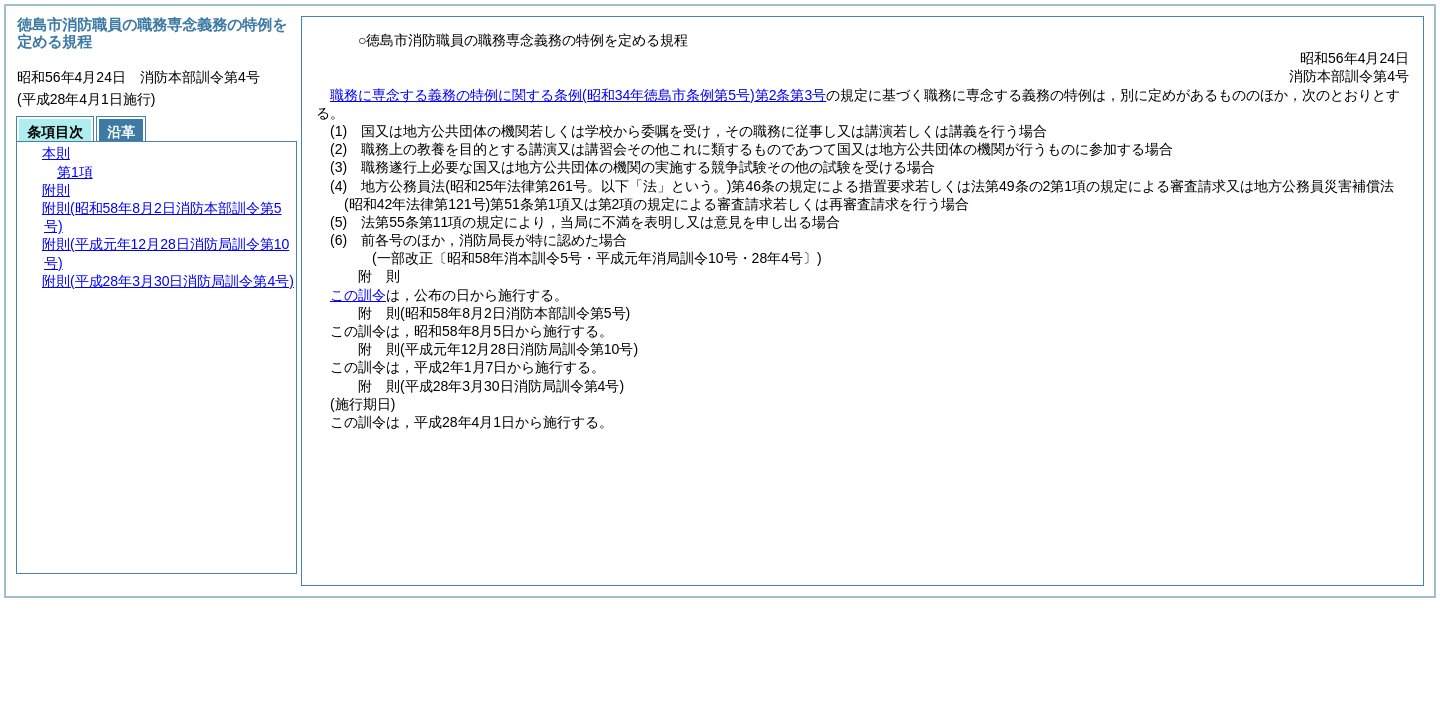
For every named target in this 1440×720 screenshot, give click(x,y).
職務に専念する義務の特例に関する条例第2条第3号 (578, 95)
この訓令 (358, 295)
